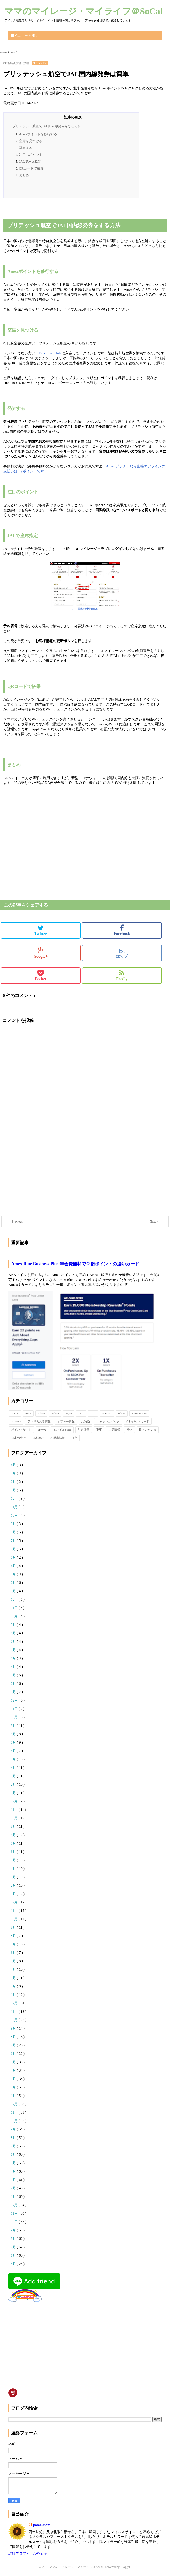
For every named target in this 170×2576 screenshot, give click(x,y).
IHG (81, 1413)
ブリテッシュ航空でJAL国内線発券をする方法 (46, 126)
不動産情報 (57, 1437)
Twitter (40, 930)
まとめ (24, 175)
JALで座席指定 (30, 161)
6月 (14, 1549)
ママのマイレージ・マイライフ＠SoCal (83, 11)
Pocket (40, 975)
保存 (74, 1437)
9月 (14, 1524)
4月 (14, 1465)
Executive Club (50, 353)
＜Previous (16, 1221)
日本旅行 (38, 1437)
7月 (14, 1540)
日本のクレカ (147, 1429)
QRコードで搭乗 (31, 168)
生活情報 (114, 1429)
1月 (14, 1490)
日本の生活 (18, 1437)
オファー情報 (66, 1421)
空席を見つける (30, 141)
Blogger (125, 2567)
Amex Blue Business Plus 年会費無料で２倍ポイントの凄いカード (75, 1263)
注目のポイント (30, 154)
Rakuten (16, 1421)
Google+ (40, 953)
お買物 (85, 1421)
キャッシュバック (108, 1421)
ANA (28, 1413)
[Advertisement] (55, 211)
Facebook (122, 930)
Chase (41, 1413)
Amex (14, 1413)
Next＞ (154, 1221)
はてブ (122, 953)
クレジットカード (137, 1421)
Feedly (122, 975)
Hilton (55, 1413)
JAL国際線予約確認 (84, 608)
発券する (25, 148)
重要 (99, 1429)
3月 (14, 1473)
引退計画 (83, 1429)
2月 (14, 1482)
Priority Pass (139, 1413)
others (121, 1413)
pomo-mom (41, 2525)
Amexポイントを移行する (38, 134)
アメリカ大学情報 (39, 1421)
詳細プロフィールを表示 (27, 2553)
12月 (15, 1498)
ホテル (42, 1429)
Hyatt (69, 1413)
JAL (92, 1413)
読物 (129, 1429)
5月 (14, 1557)
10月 (15, 1515)
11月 (14, 1507)
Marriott (107, 1413)
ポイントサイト (21, 1429)
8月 (14, 1532)
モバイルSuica (62, 1429)
